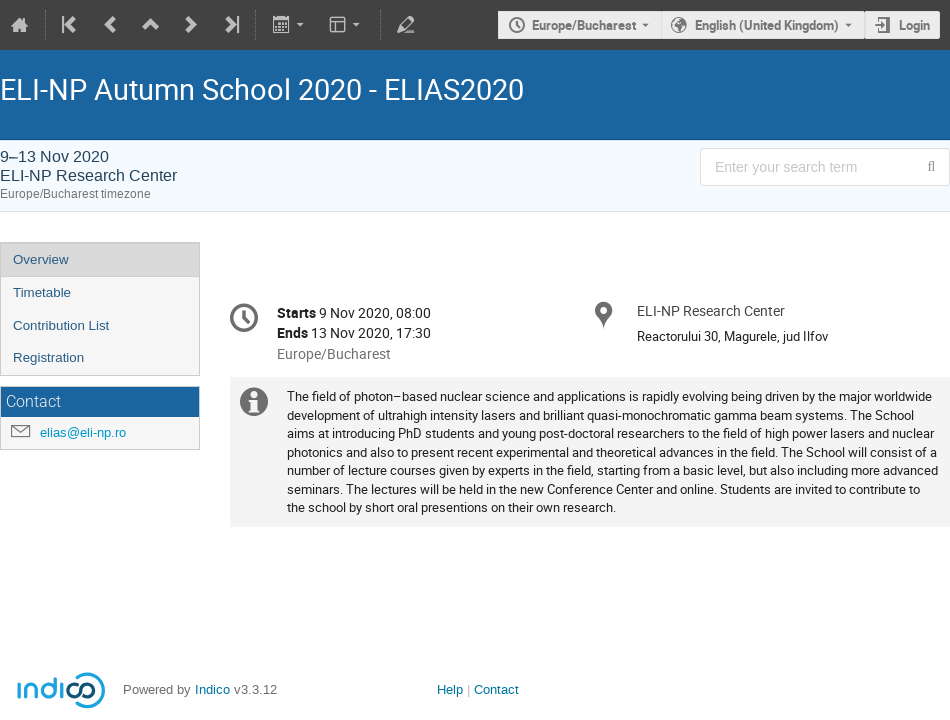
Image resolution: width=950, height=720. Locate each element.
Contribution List (61, 325)
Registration (48, 357)
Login (914, 25)
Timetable (42, 292)
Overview (41, 259)
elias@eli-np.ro (83, 432)
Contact (496, 689)
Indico (212, 689)
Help (450, 689)
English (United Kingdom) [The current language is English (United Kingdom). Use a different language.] (767, 25)
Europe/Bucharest (584, 25)
